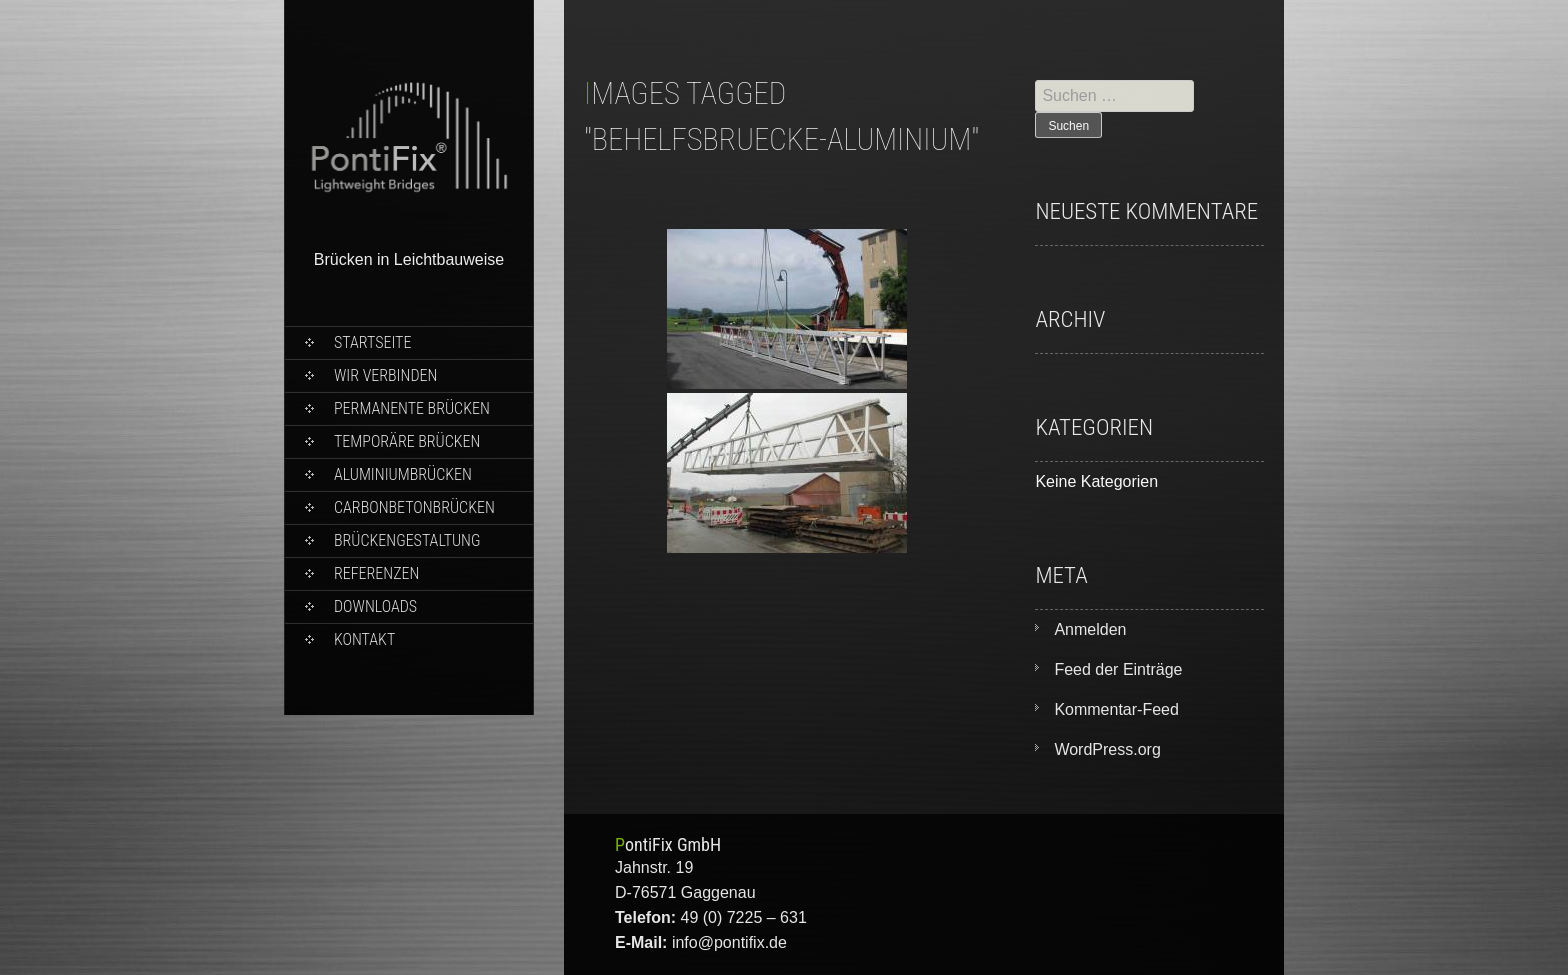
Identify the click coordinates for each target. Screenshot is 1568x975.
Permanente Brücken (412, 408)
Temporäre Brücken (407, 441)
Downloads (375, 606)
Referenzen (376, 573)
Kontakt (364, 639)
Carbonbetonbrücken (414, 507)
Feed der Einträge (1118, 669)
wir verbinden (385, 375)
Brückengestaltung (407, 540)
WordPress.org (1107, 749)
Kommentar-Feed (1116, 709)
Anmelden (1090, 629)
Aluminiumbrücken (403, 474)
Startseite (372, 342)
